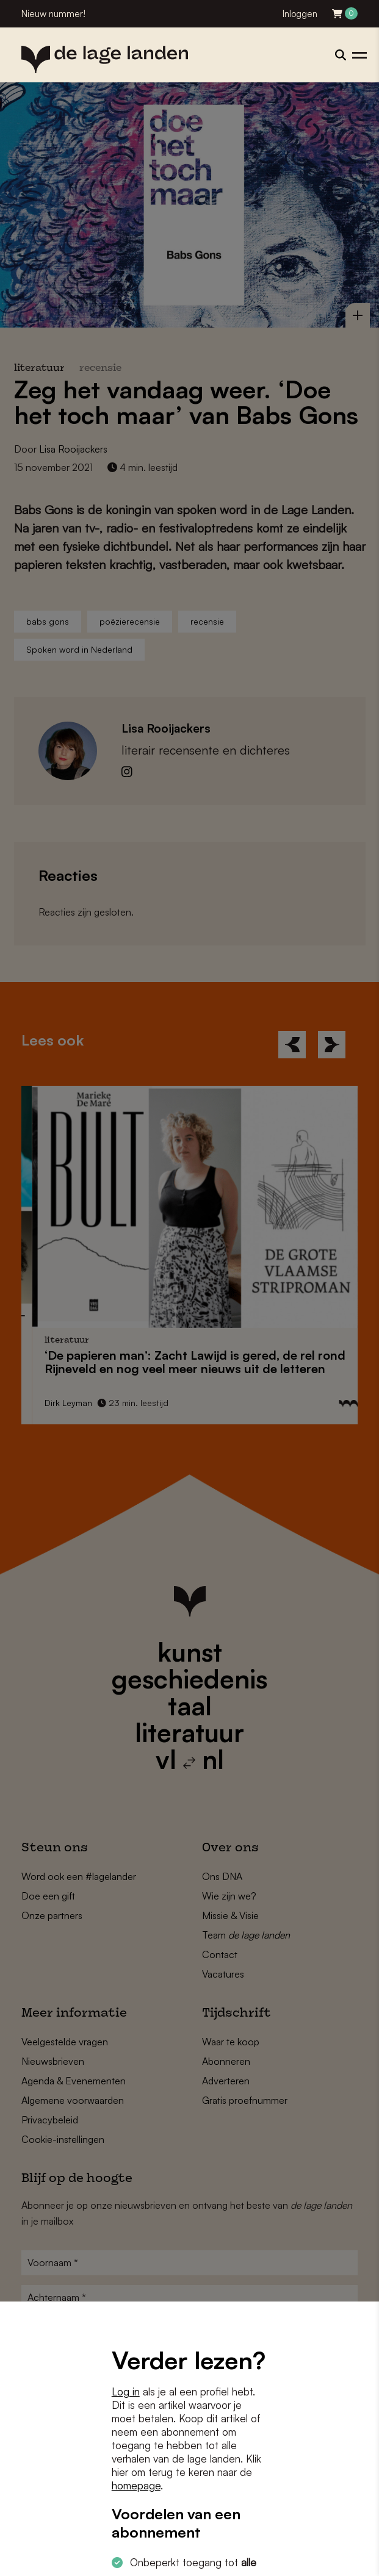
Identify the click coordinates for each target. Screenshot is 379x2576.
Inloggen (300, 14)
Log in (126, 2391)
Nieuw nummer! (53, 14)
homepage (136, 2485)
